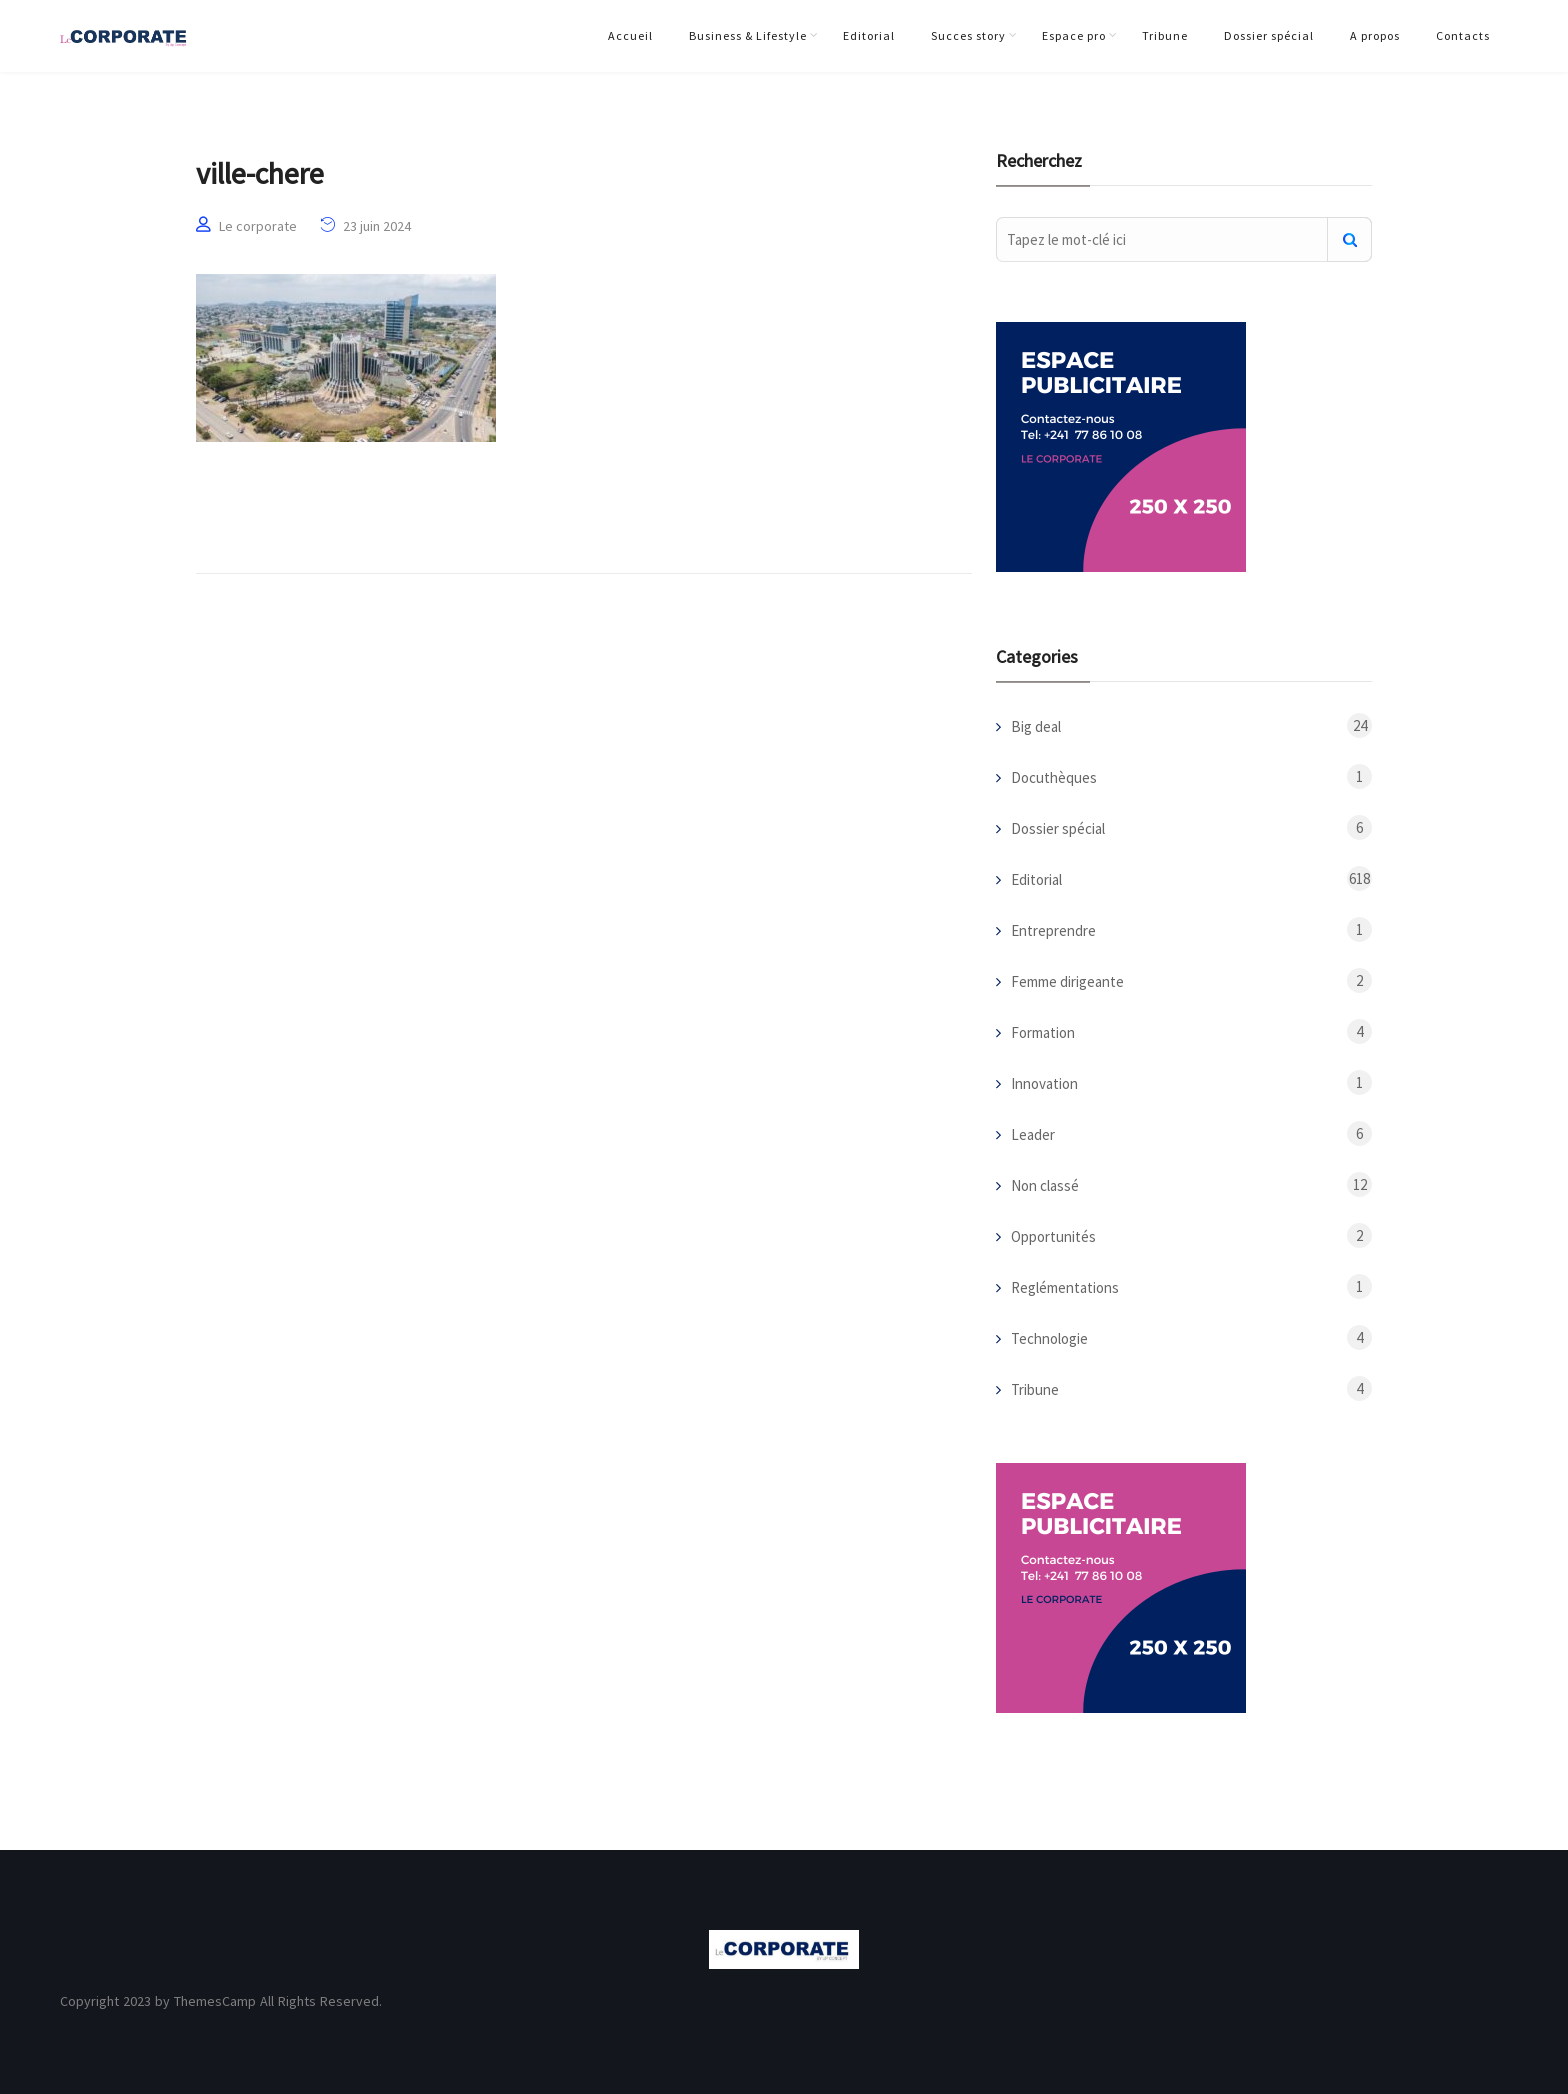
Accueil (630, 35)
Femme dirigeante (1067, 981)
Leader (1033, 1134)
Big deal (1036, 726)
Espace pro (1074, 35)
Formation (1043, 1032)
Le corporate (258, 226)
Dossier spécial (1269, 35)
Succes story (968, 35)
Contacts (1463, 35)
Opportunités (1053, 1236)
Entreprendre (1053, 930)
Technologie (1049, 1338)
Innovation (1044, 1083)
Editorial (869, 35)
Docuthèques (1054, 777)
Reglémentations (1065, 1287)
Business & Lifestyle (748, 35)
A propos (1375, 35)
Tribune (1165, 35)
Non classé (1045, 1185)
